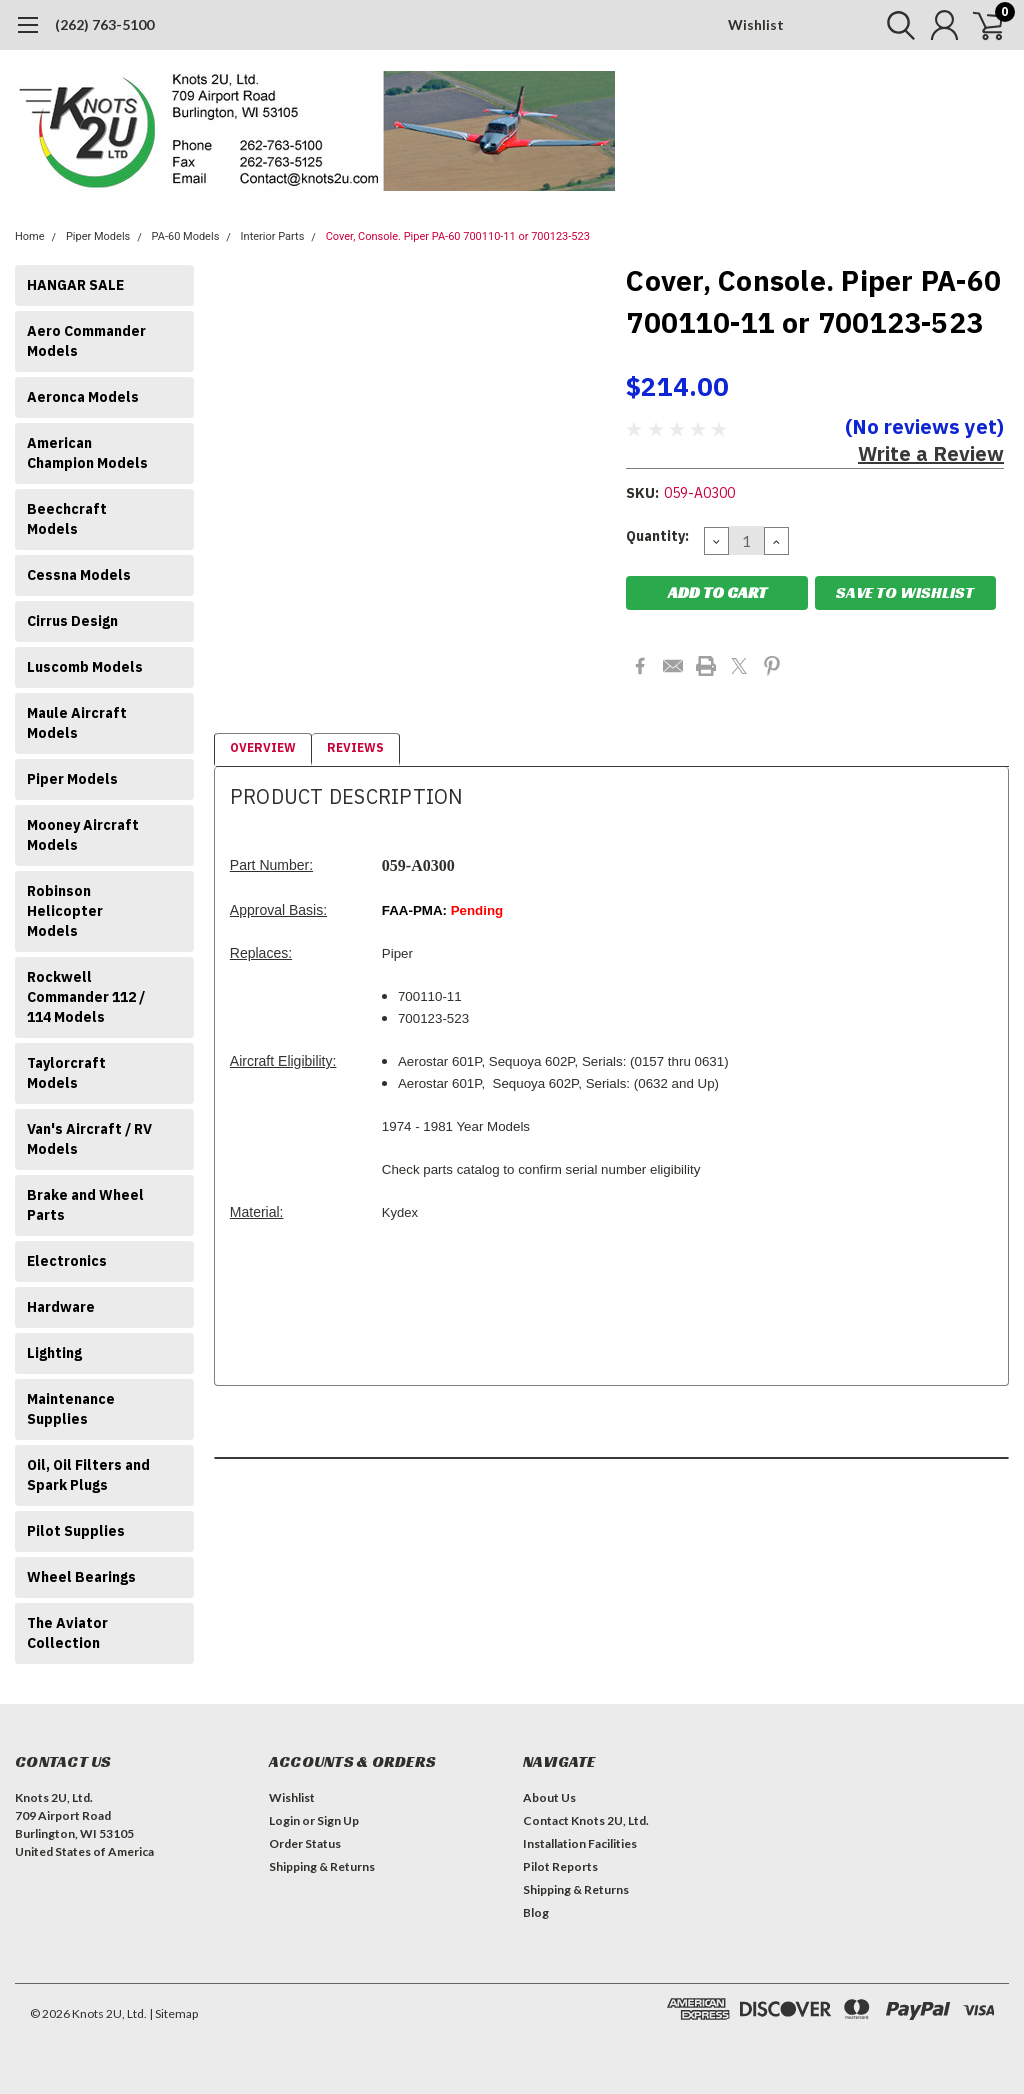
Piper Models (98, 236)
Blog (536, 1912)
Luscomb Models (85, 667)
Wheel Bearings (81, 1577)
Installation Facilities (580, 1843)
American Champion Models (87, 453)
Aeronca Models (83, 397)
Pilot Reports (560, 1866)
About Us (549, 1797)
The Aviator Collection (67, 1633)
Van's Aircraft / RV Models (89, 1139)
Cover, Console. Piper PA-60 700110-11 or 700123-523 (458, 236)
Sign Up (338, 1820)
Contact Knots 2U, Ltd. (586, 1820)
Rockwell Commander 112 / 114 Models (86, 997)
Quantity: (657, 536)
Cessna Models (79, 575)
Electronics (67, 1261)
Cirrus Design (72, 621)
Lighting (54, 1353)
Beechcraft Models (67, 519)
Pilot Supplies (76, 1531)
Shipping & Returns (322, 1866)
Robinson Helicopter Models (65, 911)
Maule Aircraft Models (77, 723)
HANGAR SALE (75, 285)
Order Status (305, 1843)
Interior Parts (273, 236)
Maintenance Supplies (71, 1409)
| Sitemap (173, 2013)
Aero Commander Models (86, 341)
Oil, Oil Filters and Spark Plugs (88, 1475)
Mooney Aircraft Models (83, 835)
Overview (263, 747)
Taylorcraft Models (66, 1073)
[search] (891, 25)
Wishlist (756, 24)
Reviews (355, 747)
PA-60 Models (186, 236)
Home (30, 236)
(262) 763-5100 (104, 24)
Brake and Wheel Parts (85, 1205)
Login (284, 1820)
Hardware (61, 1307)
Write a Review (931, 453)
